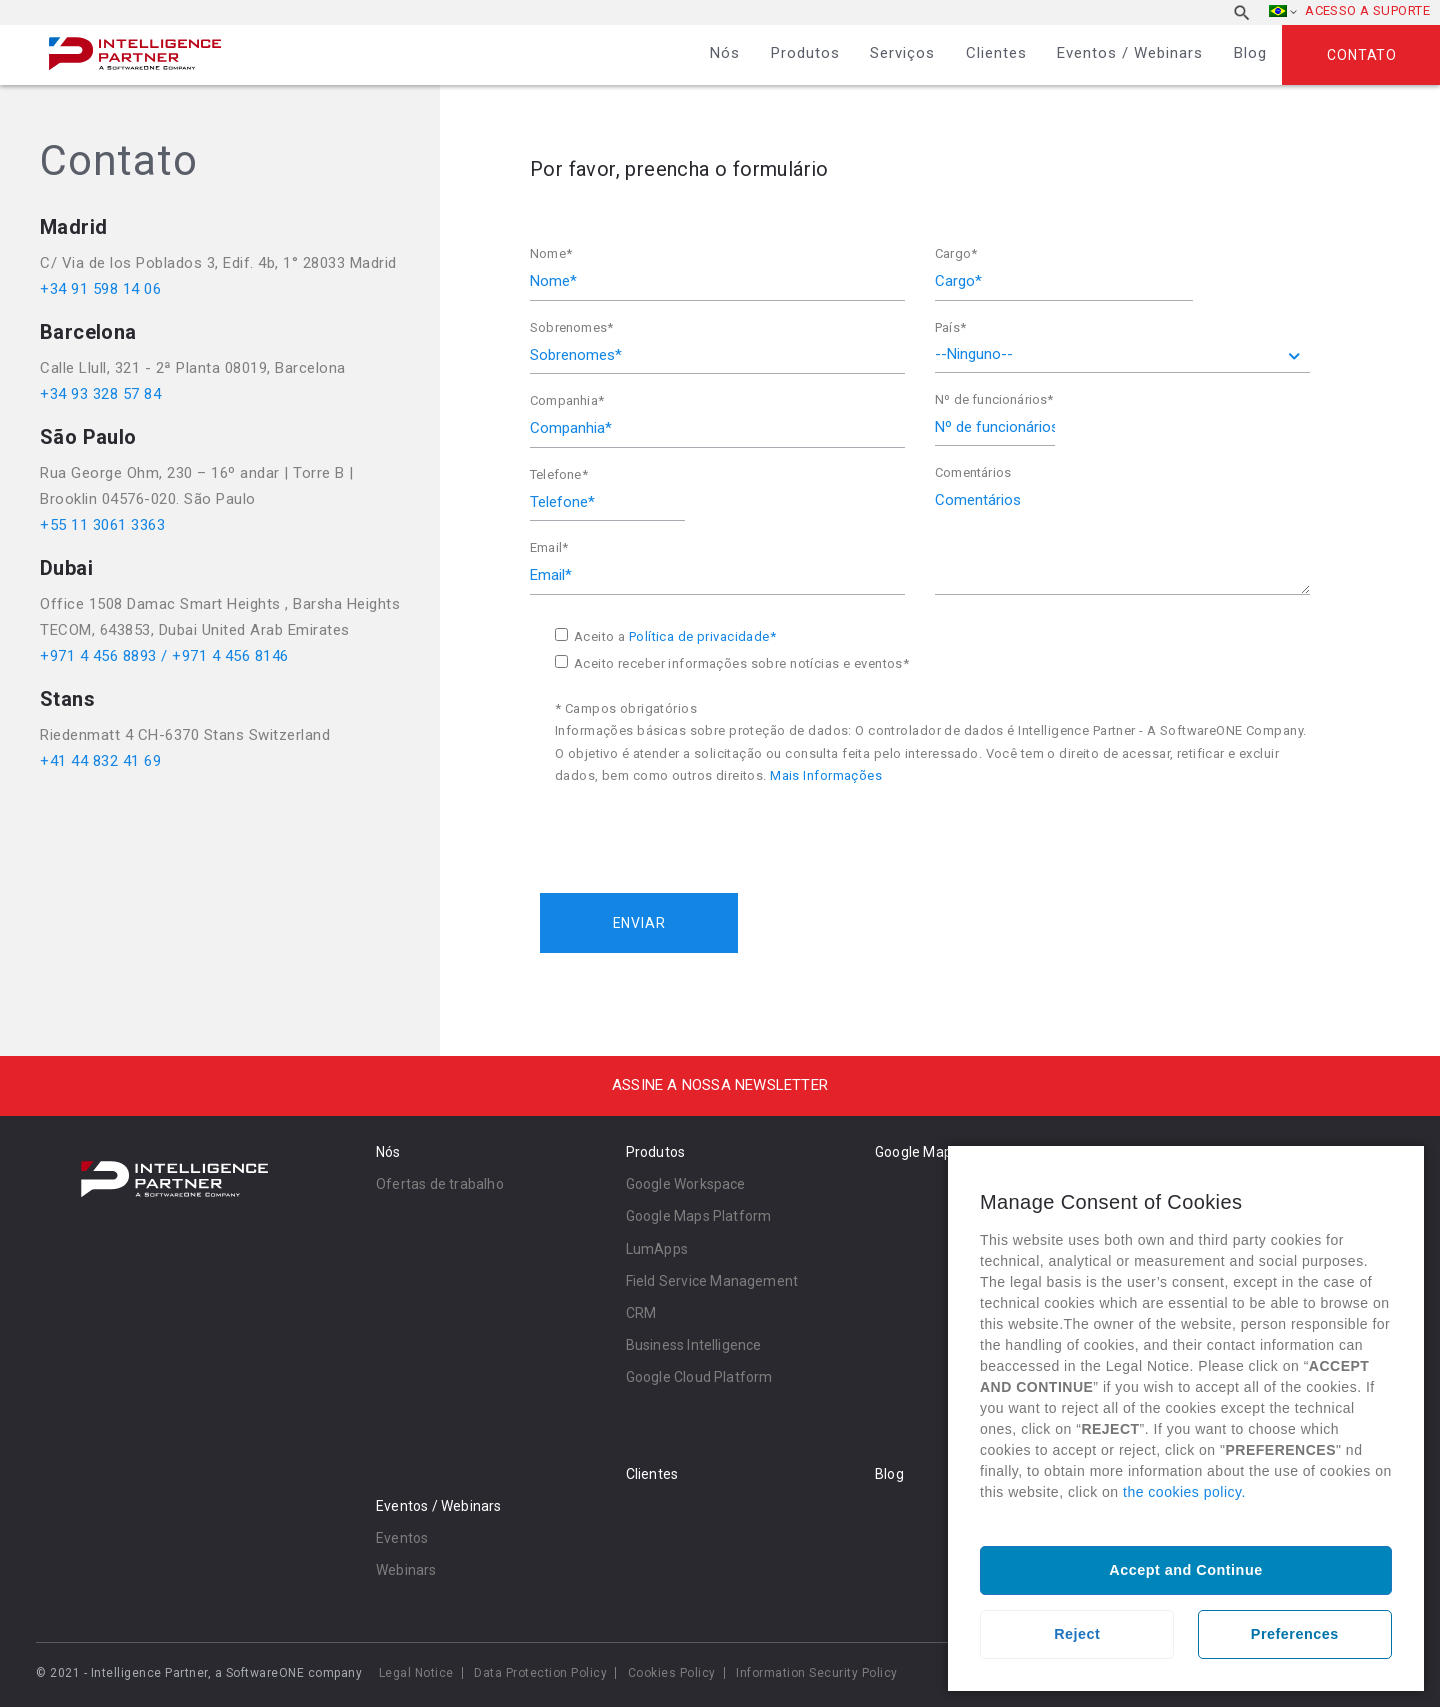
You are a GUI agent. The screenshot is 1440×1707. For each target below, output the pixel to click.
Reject (1077, 1634)
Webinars (406, 1570)
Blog (1250, 53)
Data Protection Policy (540, 1673)
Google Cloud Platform (699, 1377)
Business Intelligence (694, 1345)
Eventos (402, 1538)
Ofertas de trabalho (440, 1184)
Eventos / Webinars (1130, 53)
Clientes (996, 53)
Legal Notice (416, 1673)
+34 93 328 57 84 (100, 394)
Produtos (805, 53)
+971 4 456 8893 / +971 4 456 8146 (164, 656)
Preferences (1295, 1634)
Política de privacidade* (702, 636)
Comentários (973, 472)
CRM (641, 1313)
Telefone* (559, 474)
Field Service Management (712, 1281)
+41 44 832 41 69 (100, 761)
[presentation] (692, 828)
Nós (725, 53)
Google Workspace (686, 1184)
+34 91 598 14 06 (100, 289)
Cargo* (956, 253)
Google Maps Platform (699, 1216)
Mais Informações (826, 775)
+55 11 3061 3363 (102, 525)
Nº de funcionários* (994, 399)
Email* (549, 547)
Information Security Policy (817, 1673)
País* (950, 327)
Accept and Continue (1185, 1570)
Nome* (551, 253)
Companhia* (567, 400)
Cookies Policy (672, 1673)
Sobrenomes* (571, 327)
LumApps (657, 1249)
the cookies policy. (1184, 1492)
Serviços (902, 53)
